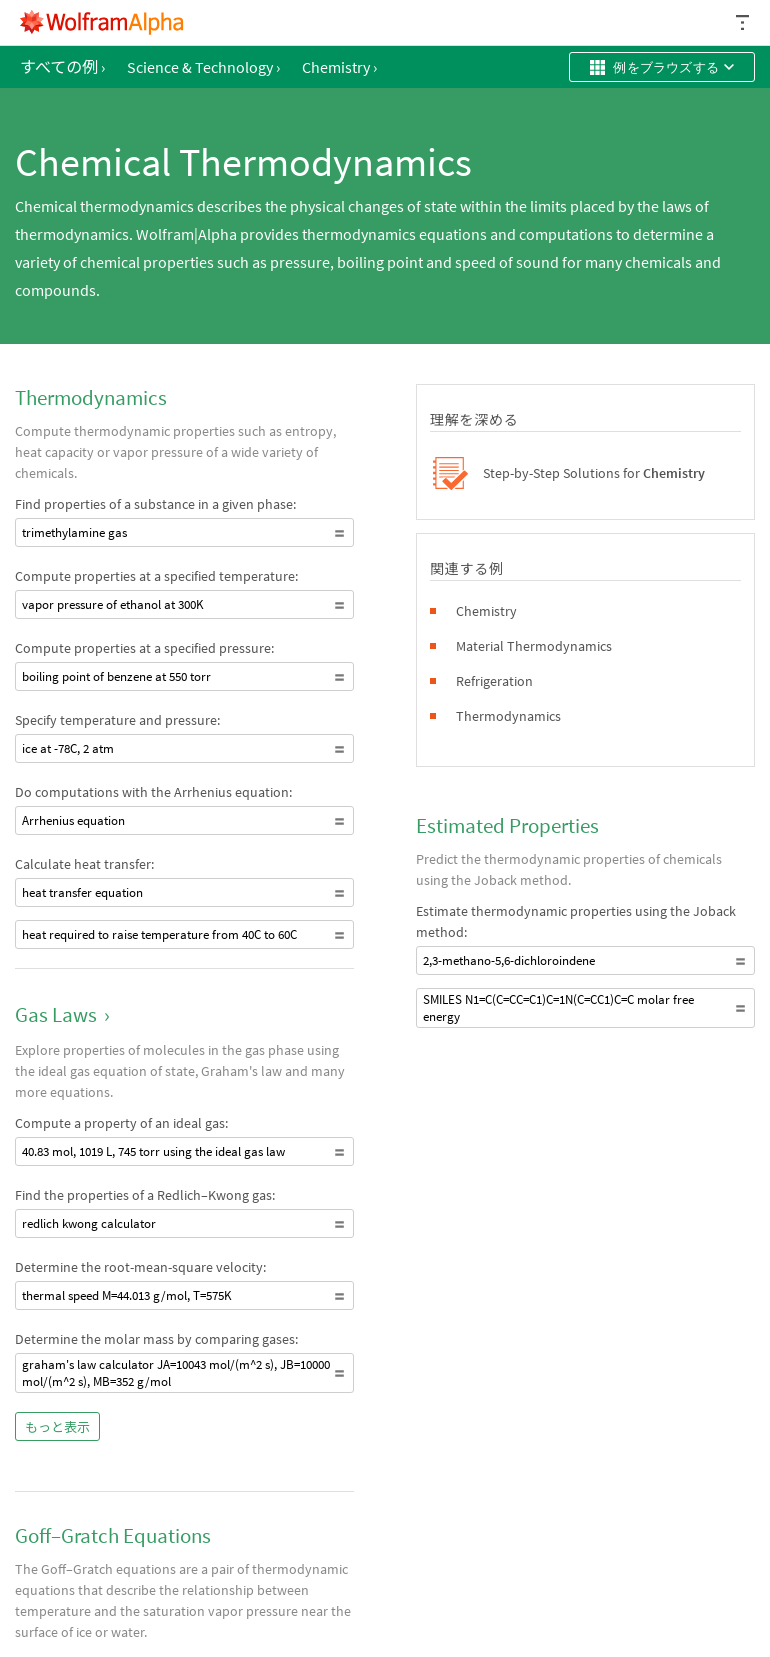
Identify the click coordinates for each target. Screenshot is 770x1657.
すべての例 (62, 67)
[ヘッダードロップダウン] (744, 22)
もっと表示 (57, 1427)
